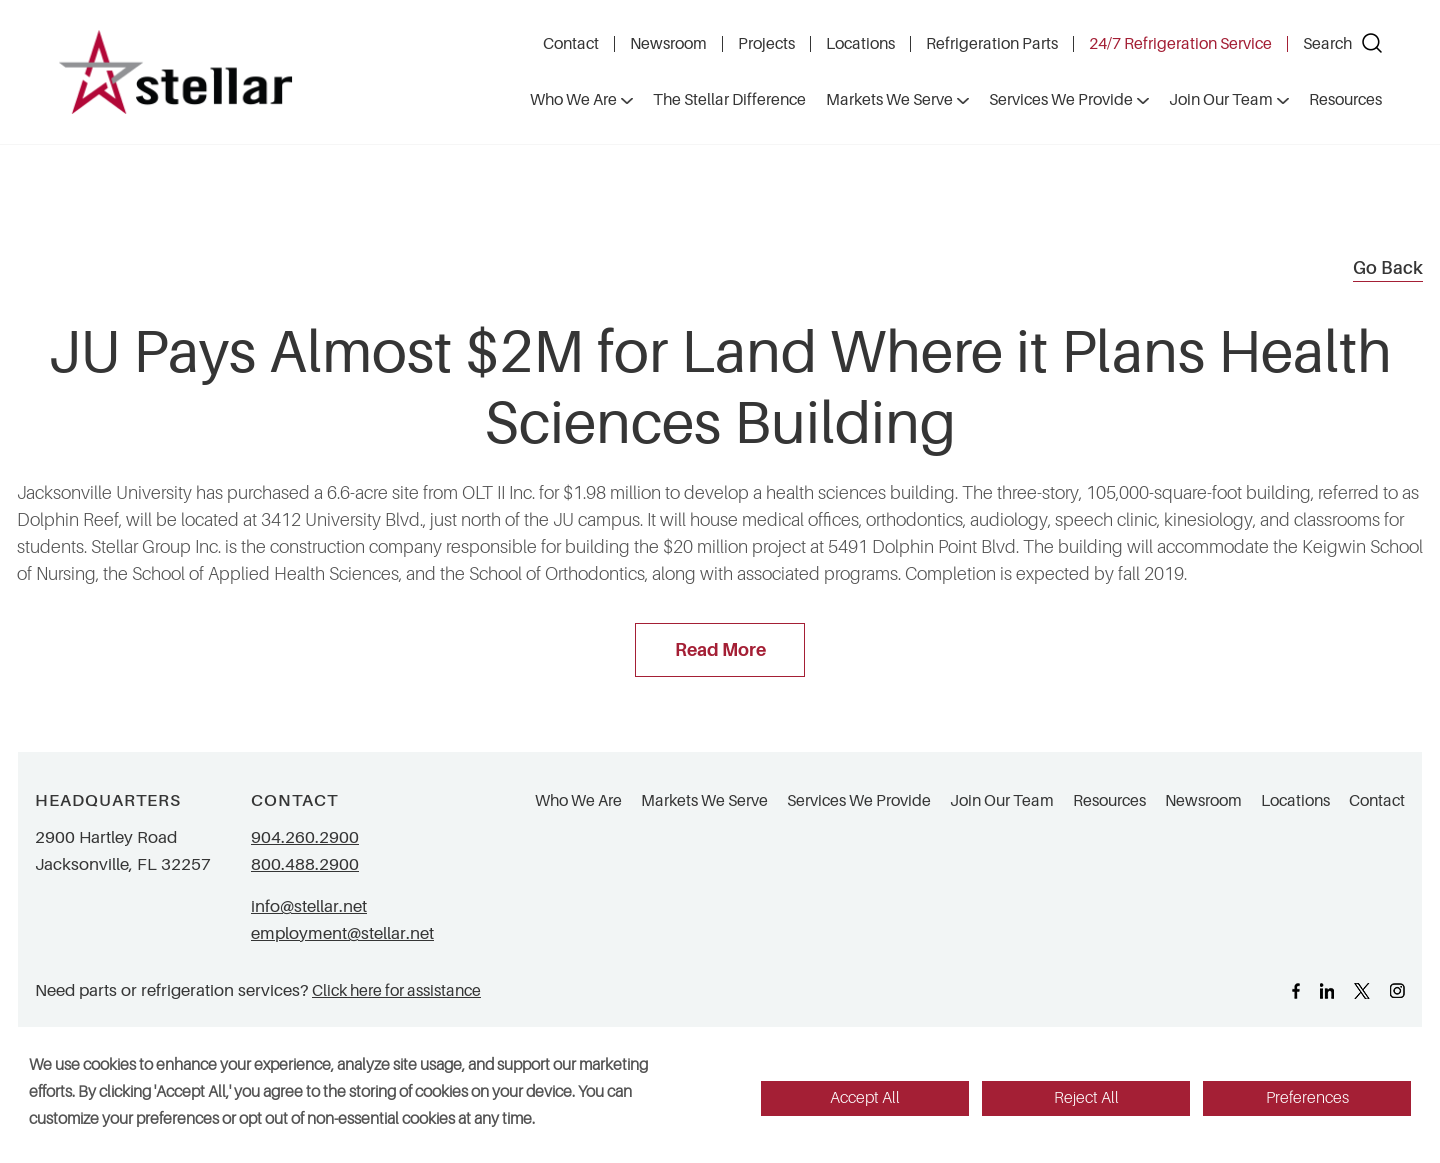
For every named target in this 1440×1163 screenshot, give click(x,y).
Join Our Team (1002, 801)
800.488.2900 (305, 864)
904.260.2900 (305, 837)
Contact (571, 44)
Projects (766, 44)
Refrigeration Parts (992, 44)
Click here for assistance (396, 990)
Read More (720, 650)
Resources (1109, 801)
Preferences (1307, 1098)
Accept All (865, 1098)
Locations (860, 44)
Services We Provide (859, 801)
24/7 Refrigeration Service (1180, 44)
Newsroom (668, 44)
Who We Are (578, 801)
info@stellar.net (309, 906)
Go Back (1388, 268)
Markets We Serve (704, 801)
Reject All (1086, 1098)
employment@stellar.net (342, 933)
